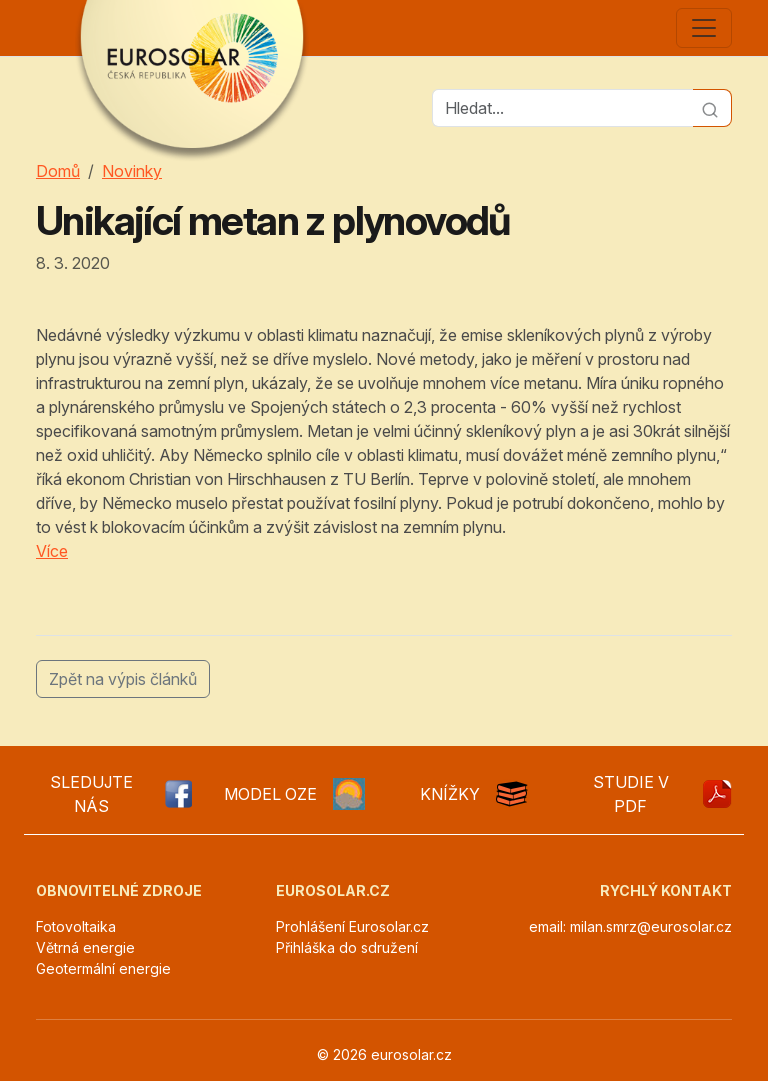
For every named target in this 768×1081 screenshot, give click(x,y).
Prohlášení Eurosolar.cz (352, 926)
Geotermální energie (103, 968)
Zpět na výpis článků (123, 679)
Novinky (132, 171)
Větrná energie (85, 947)
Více (52, 551)
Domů (58, 171)
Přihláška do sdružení (347, 947)
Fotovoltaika (76, 926)
